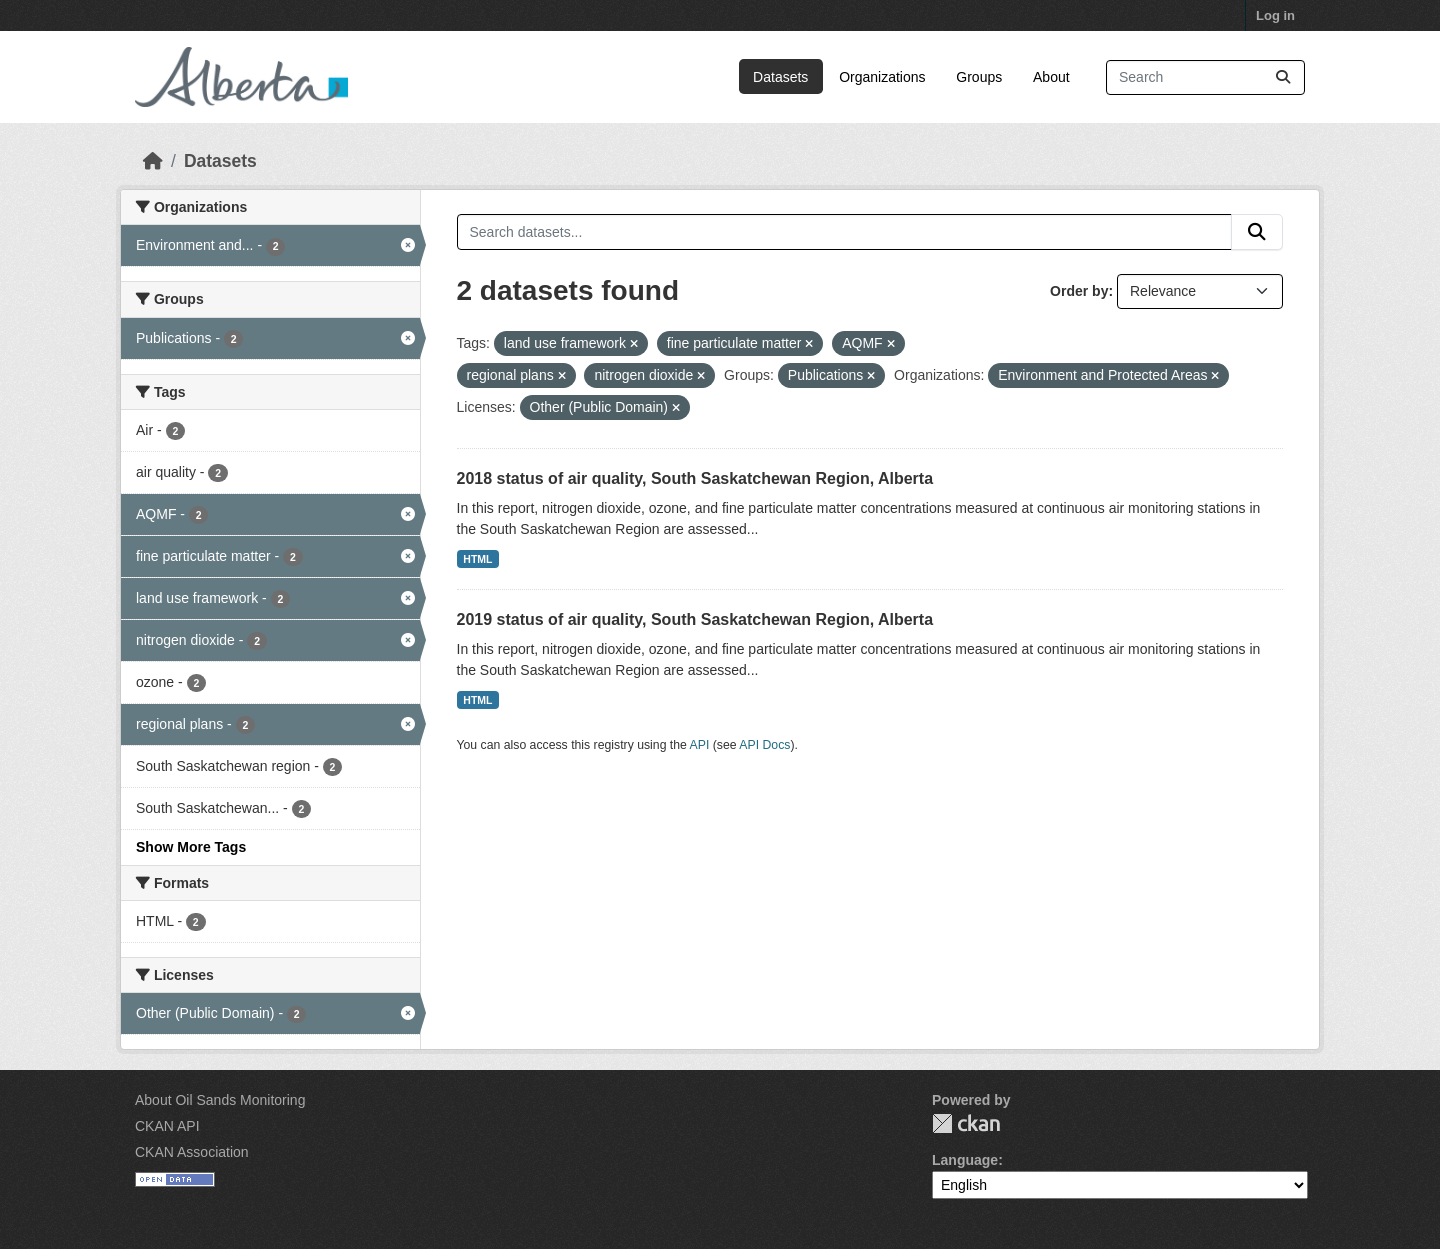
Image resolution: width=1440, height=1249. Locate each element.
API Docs (764, 745)
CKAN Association (192, 1152)
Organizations (882, 77)
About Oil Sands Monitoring (220, 1100)
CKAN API (167, 1126)
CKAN (966, 1123)
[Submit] (1283, 77)
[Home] (153, 161)
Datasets (780, 77)
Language (965, 1160)
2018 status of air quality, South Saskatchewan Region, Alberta (695, 478)
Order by (1079, 291)
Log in (1275, 15)
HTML (477, 559)
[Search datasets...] (1205, 77)
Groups (979, 77)
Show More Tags (191, 847)
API (700, 745)
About (1051, 77)
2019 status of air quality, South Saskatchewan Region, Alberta (695, 619)
